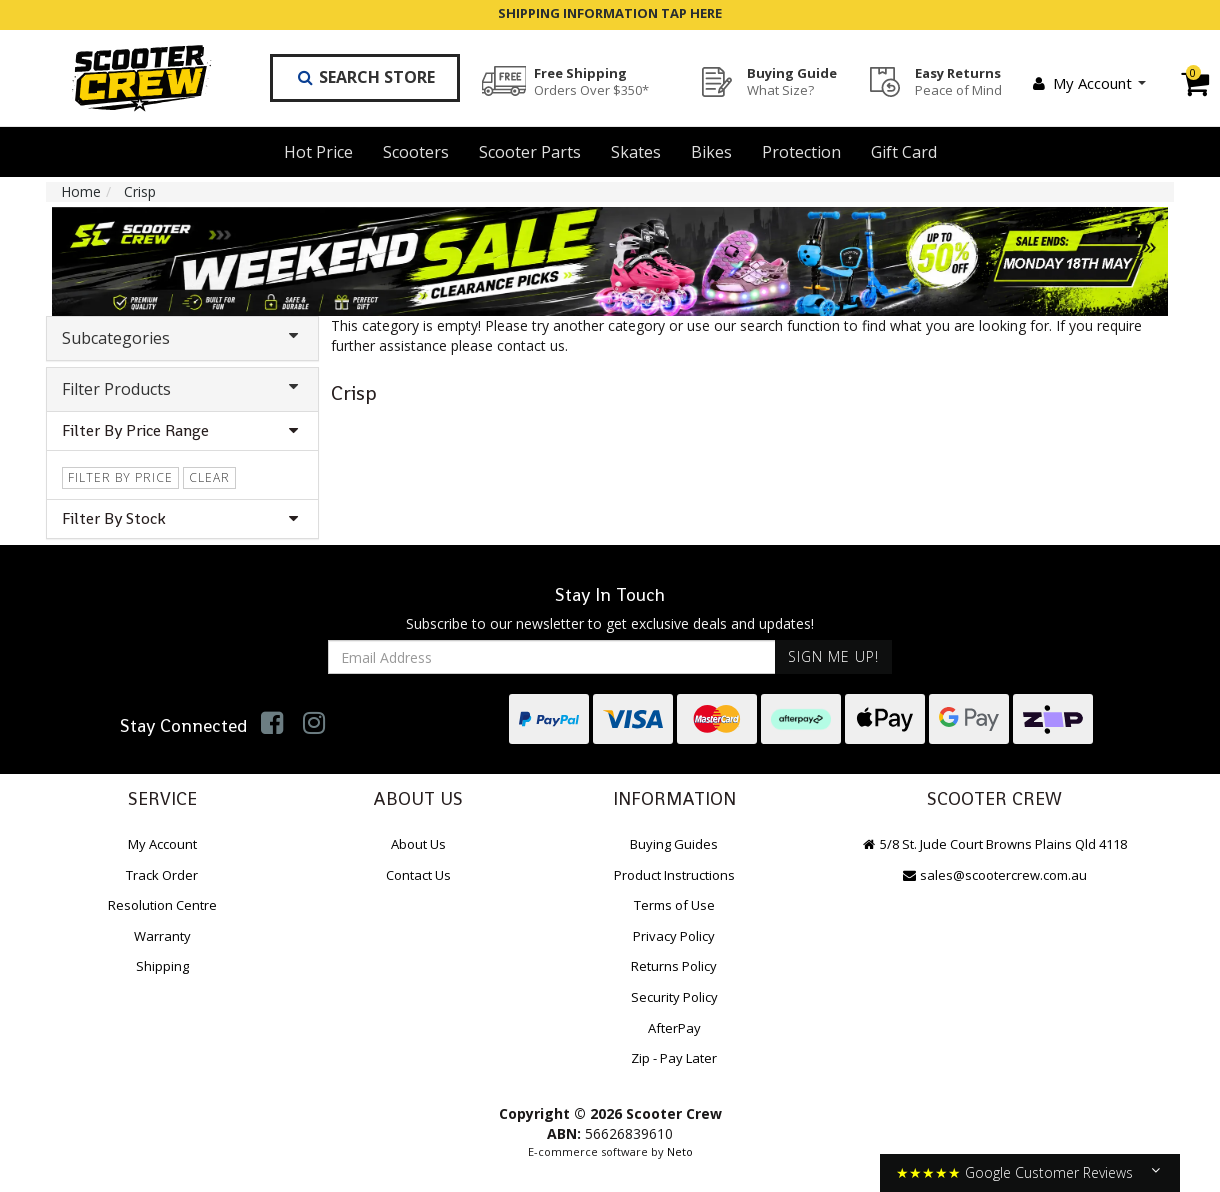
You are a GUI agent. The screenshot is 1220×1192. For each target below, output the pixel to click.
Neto (680, 1151)
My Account (1088, 83)
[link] (272, 722)
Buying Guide (792, 81)
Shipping (162, 966)
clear (209, 477)
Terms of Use (674, 905)
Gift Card (904, 152)
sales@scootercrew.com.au (994, 875)
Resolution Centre (162, 905)
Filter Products (182, 389)
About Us (418, 844)
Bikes (711, 152)
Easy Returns (958, 81)
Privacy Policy (674, 936)
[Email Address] (552, 657)
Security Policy (674, 997)
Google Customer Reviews (1049, 1172)
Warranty (162, 936)
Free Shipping (591, 81)
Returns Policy (674, 966)
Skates (636, 152)
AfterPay (674, 1028)
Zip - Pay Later (674, 1058)
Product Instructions (674, 875)
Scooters (416, 152)
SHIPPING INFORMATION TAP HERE (610, 13)
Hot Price (318, 152)
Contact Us (418, 875)
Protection (801, 152)
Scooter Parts (530, 152)
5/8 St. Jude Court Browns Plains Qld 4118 (994, 844)
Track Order (162, 875)
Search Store (365, 77)
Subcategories (182, 338)
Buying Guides (674, 844)
